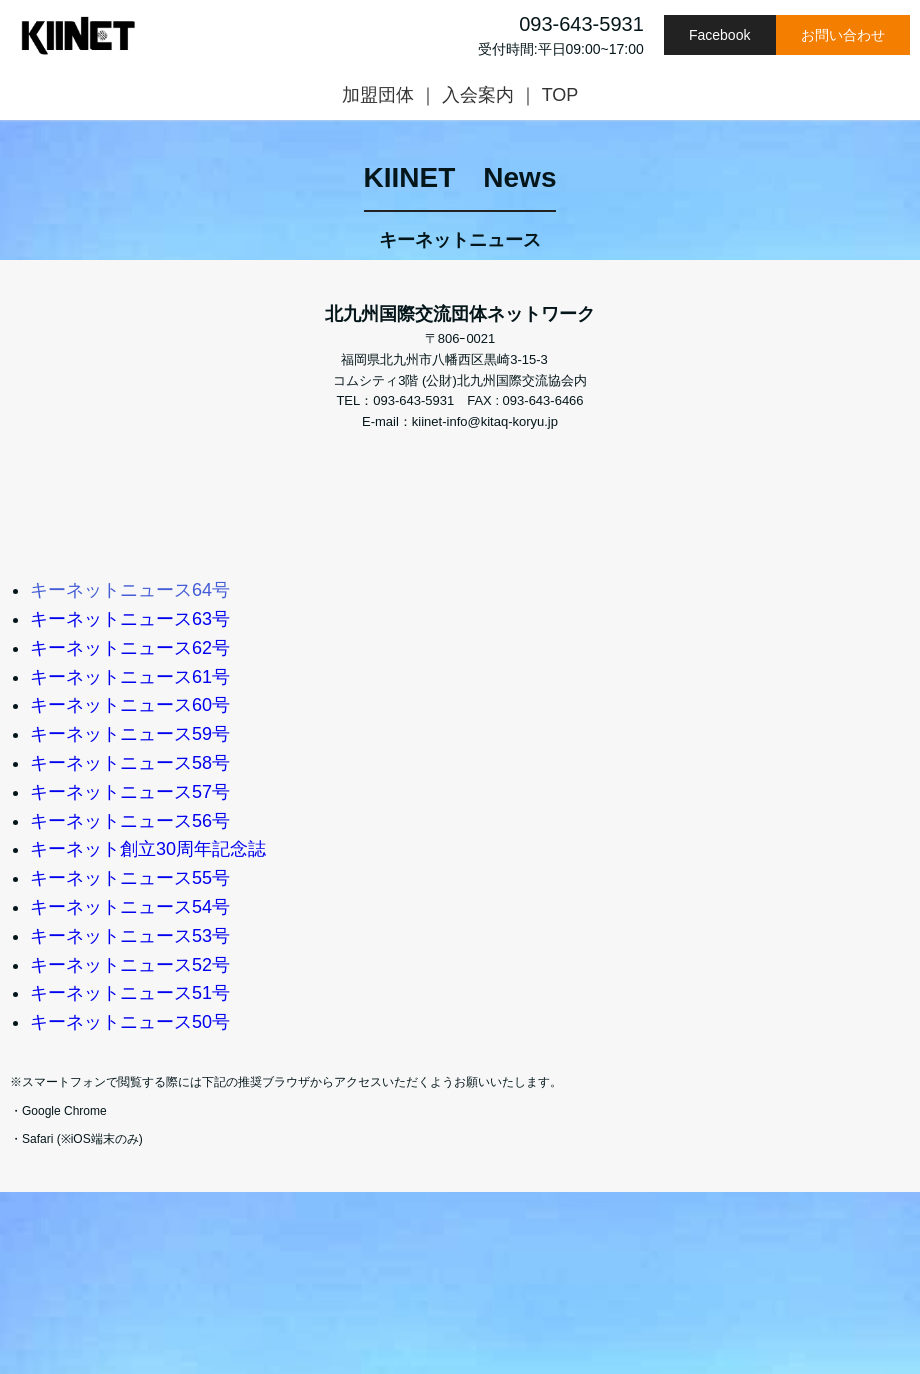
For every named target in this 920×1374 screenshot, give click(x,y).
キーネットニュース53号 (130, 936)
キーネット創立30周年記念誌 (148, 849)
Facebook (719, 35)
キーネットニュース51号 (130, 993)
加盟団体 (378, 95)
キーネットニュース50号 (130, 1022)
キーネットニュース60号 (130, 705)
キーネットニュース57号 (130, 792)
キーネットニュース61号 (130, 677)
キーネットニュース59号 (130, 734)
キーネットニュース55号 (130, 878)
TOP (560, 95)
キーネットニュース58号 (130, 763)
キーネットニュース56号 (130, 821)
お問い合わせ (843, 35)
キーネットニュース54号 (130, 907)
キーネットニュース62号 (130, 648)
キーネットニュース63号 (130, 619)
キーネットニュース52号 (130, 965)
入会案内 (478, 95)
